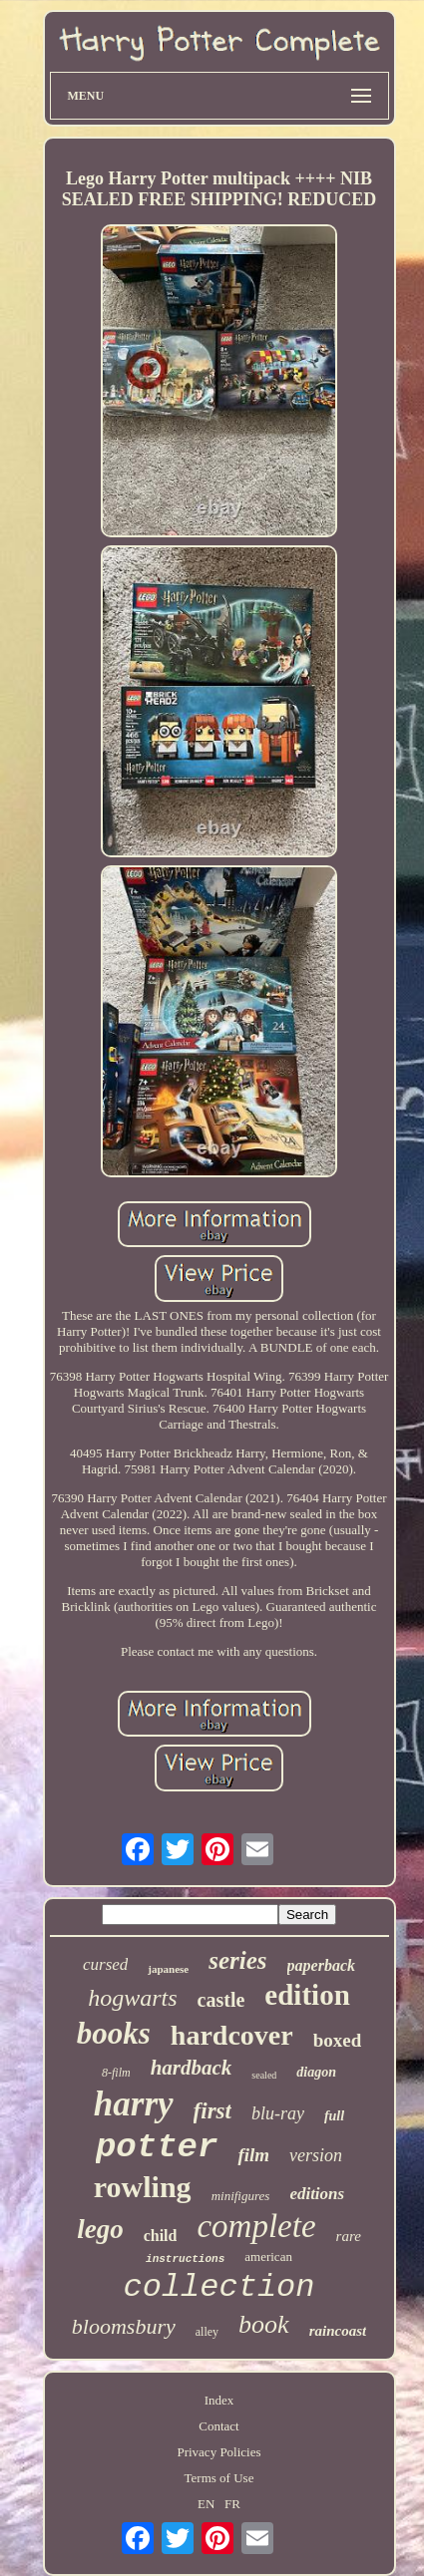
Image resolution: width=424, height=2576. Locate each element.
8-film (116, 2073)
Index (219, 2400)
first (212, 2110)
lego (100, 2229)
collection (218, 2287)
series (237, 1960)
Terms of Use (219, 2477)
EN (206, 2503)
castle (221, 2000)
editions (316, 2193)
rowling (143, 2186)
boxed (337, 2040)
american (268, 2256)
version (315, 2155)
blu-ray (277, 2113)
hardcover (232, 2035)
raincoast (338, 2331)
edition (306, 1995)
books (114, 2033)
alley (207, 2332)
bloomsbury (124, 2326)
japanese (168, 1969)
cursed (105, 1964)
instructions (185, 2259)
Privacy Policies (218, 2451)
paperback (321, 1965)
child (161, 2235)
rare (348, 2236)
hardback (191, 2068)
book (263, 2324)
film (253, 2154)
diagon (316, 2072)
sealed (263, 2075)
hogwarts (132, 1998)
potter (156, 2147)
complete (256, 2226)
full (334, 2115)
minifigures (241, 2195)
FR (232, 2503)
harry (134, 2104)
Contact (218, 2425)
